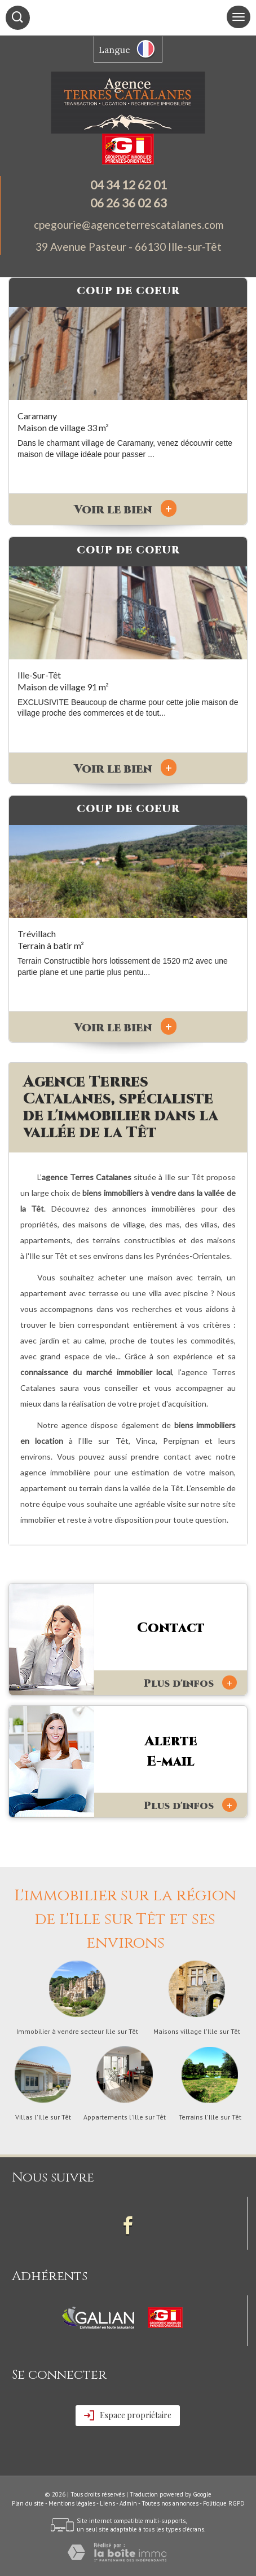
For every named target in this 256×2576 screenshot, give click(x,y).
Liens (107, 2503)
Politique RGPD (224, 2503)
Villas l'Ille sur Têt (43, 2117)
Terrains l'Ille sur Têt (210, 2117)
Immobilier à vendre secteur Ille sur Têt (77, 2031)
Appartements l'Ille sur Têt (124, 2117)
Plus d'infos (190, 1683)
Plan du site (28, 2503)
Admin (128, 2503)
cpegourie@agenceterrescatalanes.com (128, 224)
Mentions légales (71, 2503)
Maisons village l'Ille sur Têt (196, 2031)
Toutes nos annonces (170, 2503)
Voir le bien (125, 510)
